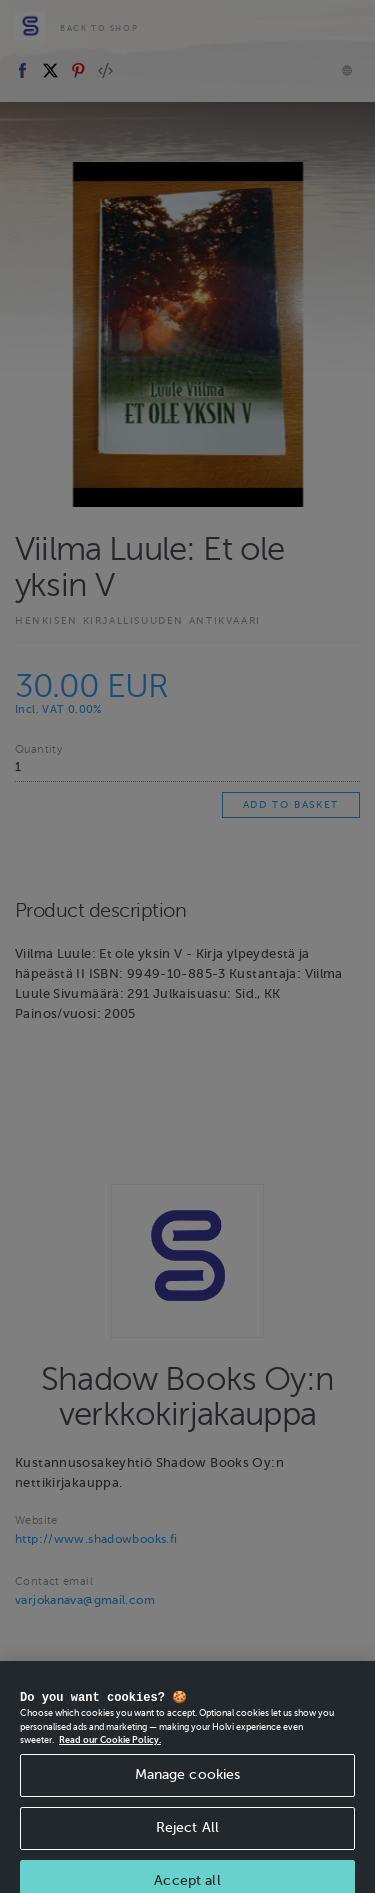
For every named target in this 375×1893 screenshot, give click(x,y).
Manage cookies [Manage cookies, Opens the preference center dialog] (188, 1791)
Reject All (187, 1844)
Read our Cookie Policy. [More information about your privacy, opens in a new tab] (110, 1757)
